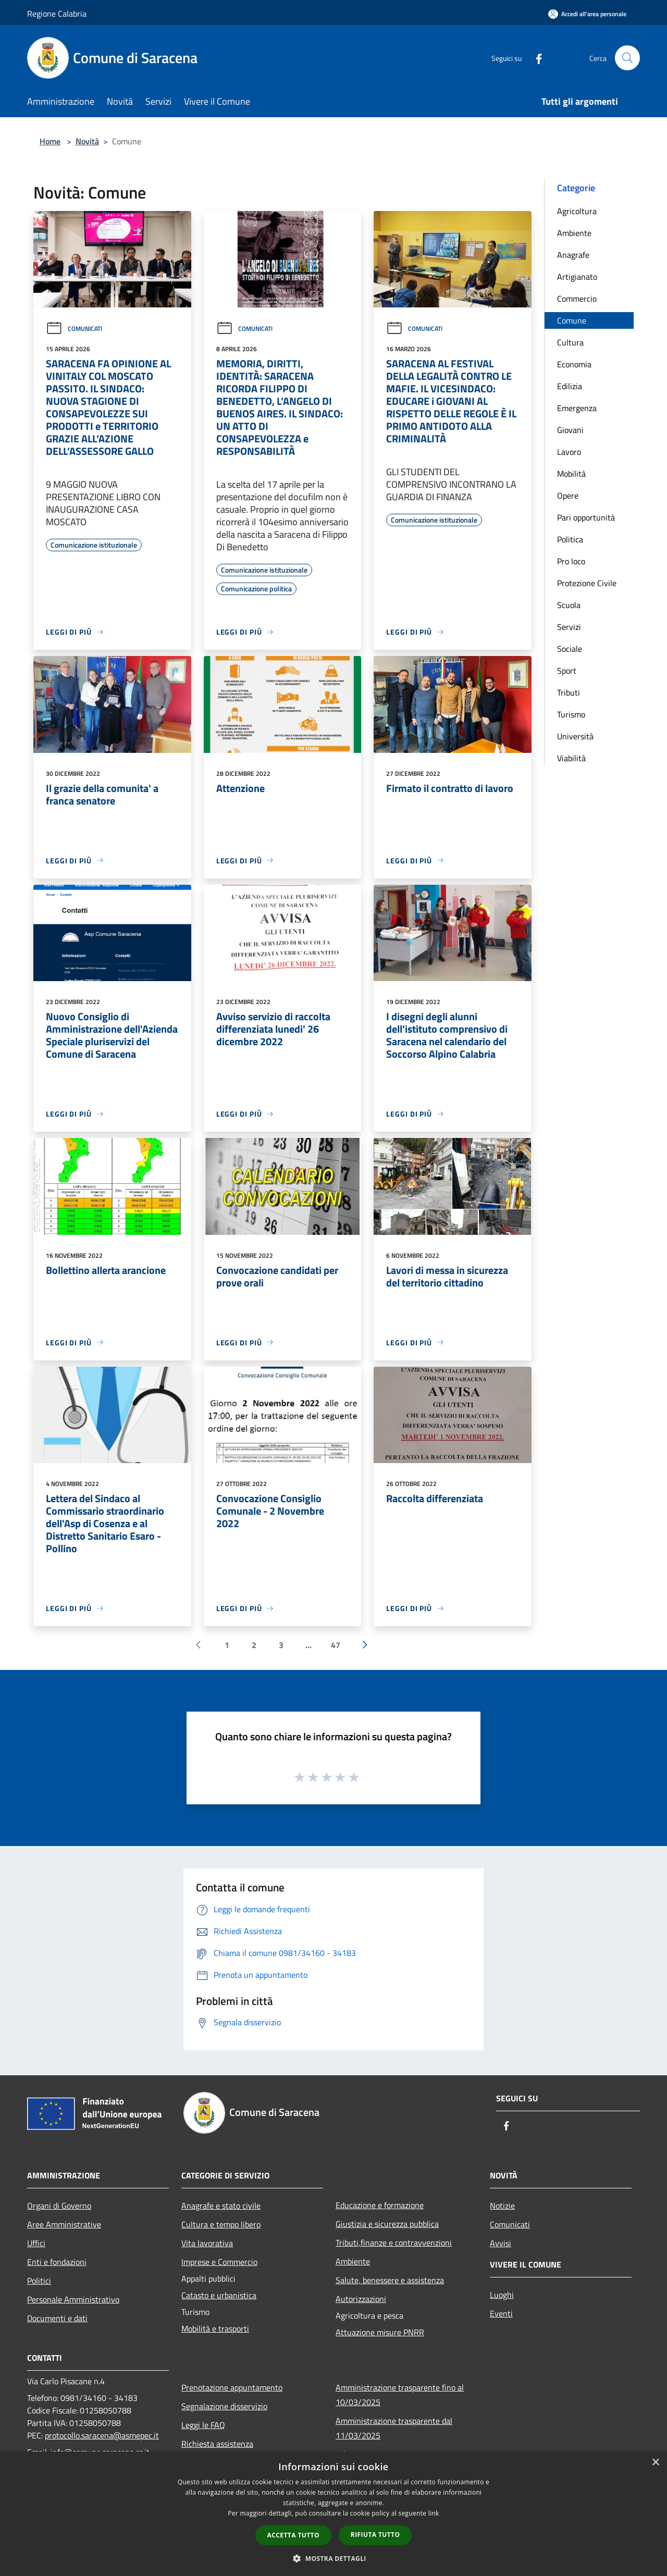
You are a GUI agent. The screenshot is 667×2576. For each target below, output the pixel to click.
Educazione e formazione (380, 2205)
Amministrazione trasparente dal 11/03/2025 (394, 2428)
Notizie (502, 2205)
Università (575, 736)
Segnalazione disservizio (224, 2406)
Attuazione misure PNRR (380, 2332)
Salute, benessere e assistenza (390, 2280)
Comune (571, 320)
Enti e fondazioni (57, 2262)
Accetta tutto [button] (293, 2535)
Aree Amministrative (64, 2224)
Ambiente (574, 233)
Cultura (570, 342)
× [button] (655, 2463)
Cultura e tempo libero (221, 2224)
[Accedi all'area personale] (587, 14)
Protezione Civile (586, 583)
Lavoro (569, 451)
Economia (574, 364)
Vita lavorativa (207, 2243)
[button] (333, 2558)
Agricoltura (577, 211)
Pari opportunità (586, 517)
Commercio (577, 298)
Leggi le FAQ (203, 2425)
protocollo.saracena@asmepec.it (102, 2435)
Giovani (570, 430)
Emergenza (577, 408)
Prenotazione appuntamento (231, 2387)
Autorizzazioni (361, 2299)
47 (335, 1645)
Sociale (569, 648)
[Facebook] (534, 58)
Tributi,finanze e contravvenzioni (394, 2242)
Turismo (571, 714)
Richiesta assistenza (217, 2443)
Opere (567, 495)
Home (50, 141)
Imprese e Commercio (219, 2262)
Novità (87, 141)
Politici (39, 2280)
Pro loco (571, 561)
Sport (566, 670)
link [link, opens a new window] (433, 2513)
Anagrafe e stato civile (221, 2205)
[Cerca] (627, 57)
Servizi (569, 627)
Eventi (501, 2313)
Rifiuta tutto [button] (375, 2534)
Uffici (36, 2243)
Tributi (568, 692)
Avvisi (500, 2243)
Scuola (568, 605)
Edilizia (569, 386)
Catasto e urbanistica (218, 2295)
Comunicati (74, 328)
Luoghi (502, 2294)
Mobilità (571, 473)
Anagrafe (573, 255)
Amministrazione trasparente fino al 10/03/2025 (400, 2394)
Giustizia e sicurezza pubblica (387, 2224)
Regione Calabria (57, 13)
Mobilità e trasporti (215, 2328)
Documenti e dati (57, 2318)
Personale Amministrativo (73, 2299)
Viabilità (571, 758)
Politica (570, 539)
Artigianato (577, 276)
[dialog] (333, 2513)
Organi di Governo (59, 2205)
